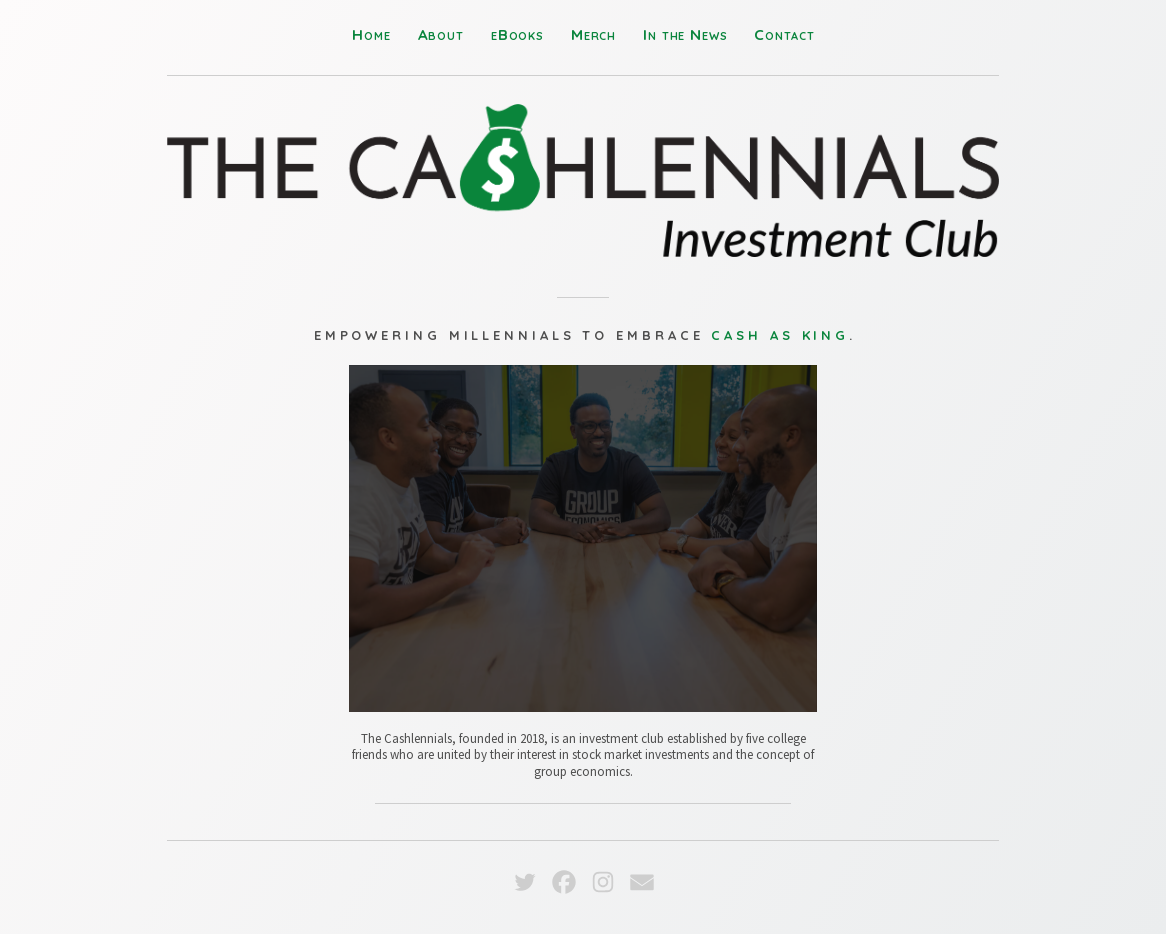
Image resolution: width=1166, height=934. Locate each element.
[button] (525, 882)
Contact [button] (784, 34)
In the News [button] (685, 34)
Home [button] (371, 34)
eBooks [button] (517, 34)
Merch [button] (593, 34)
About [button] (441, 34)
